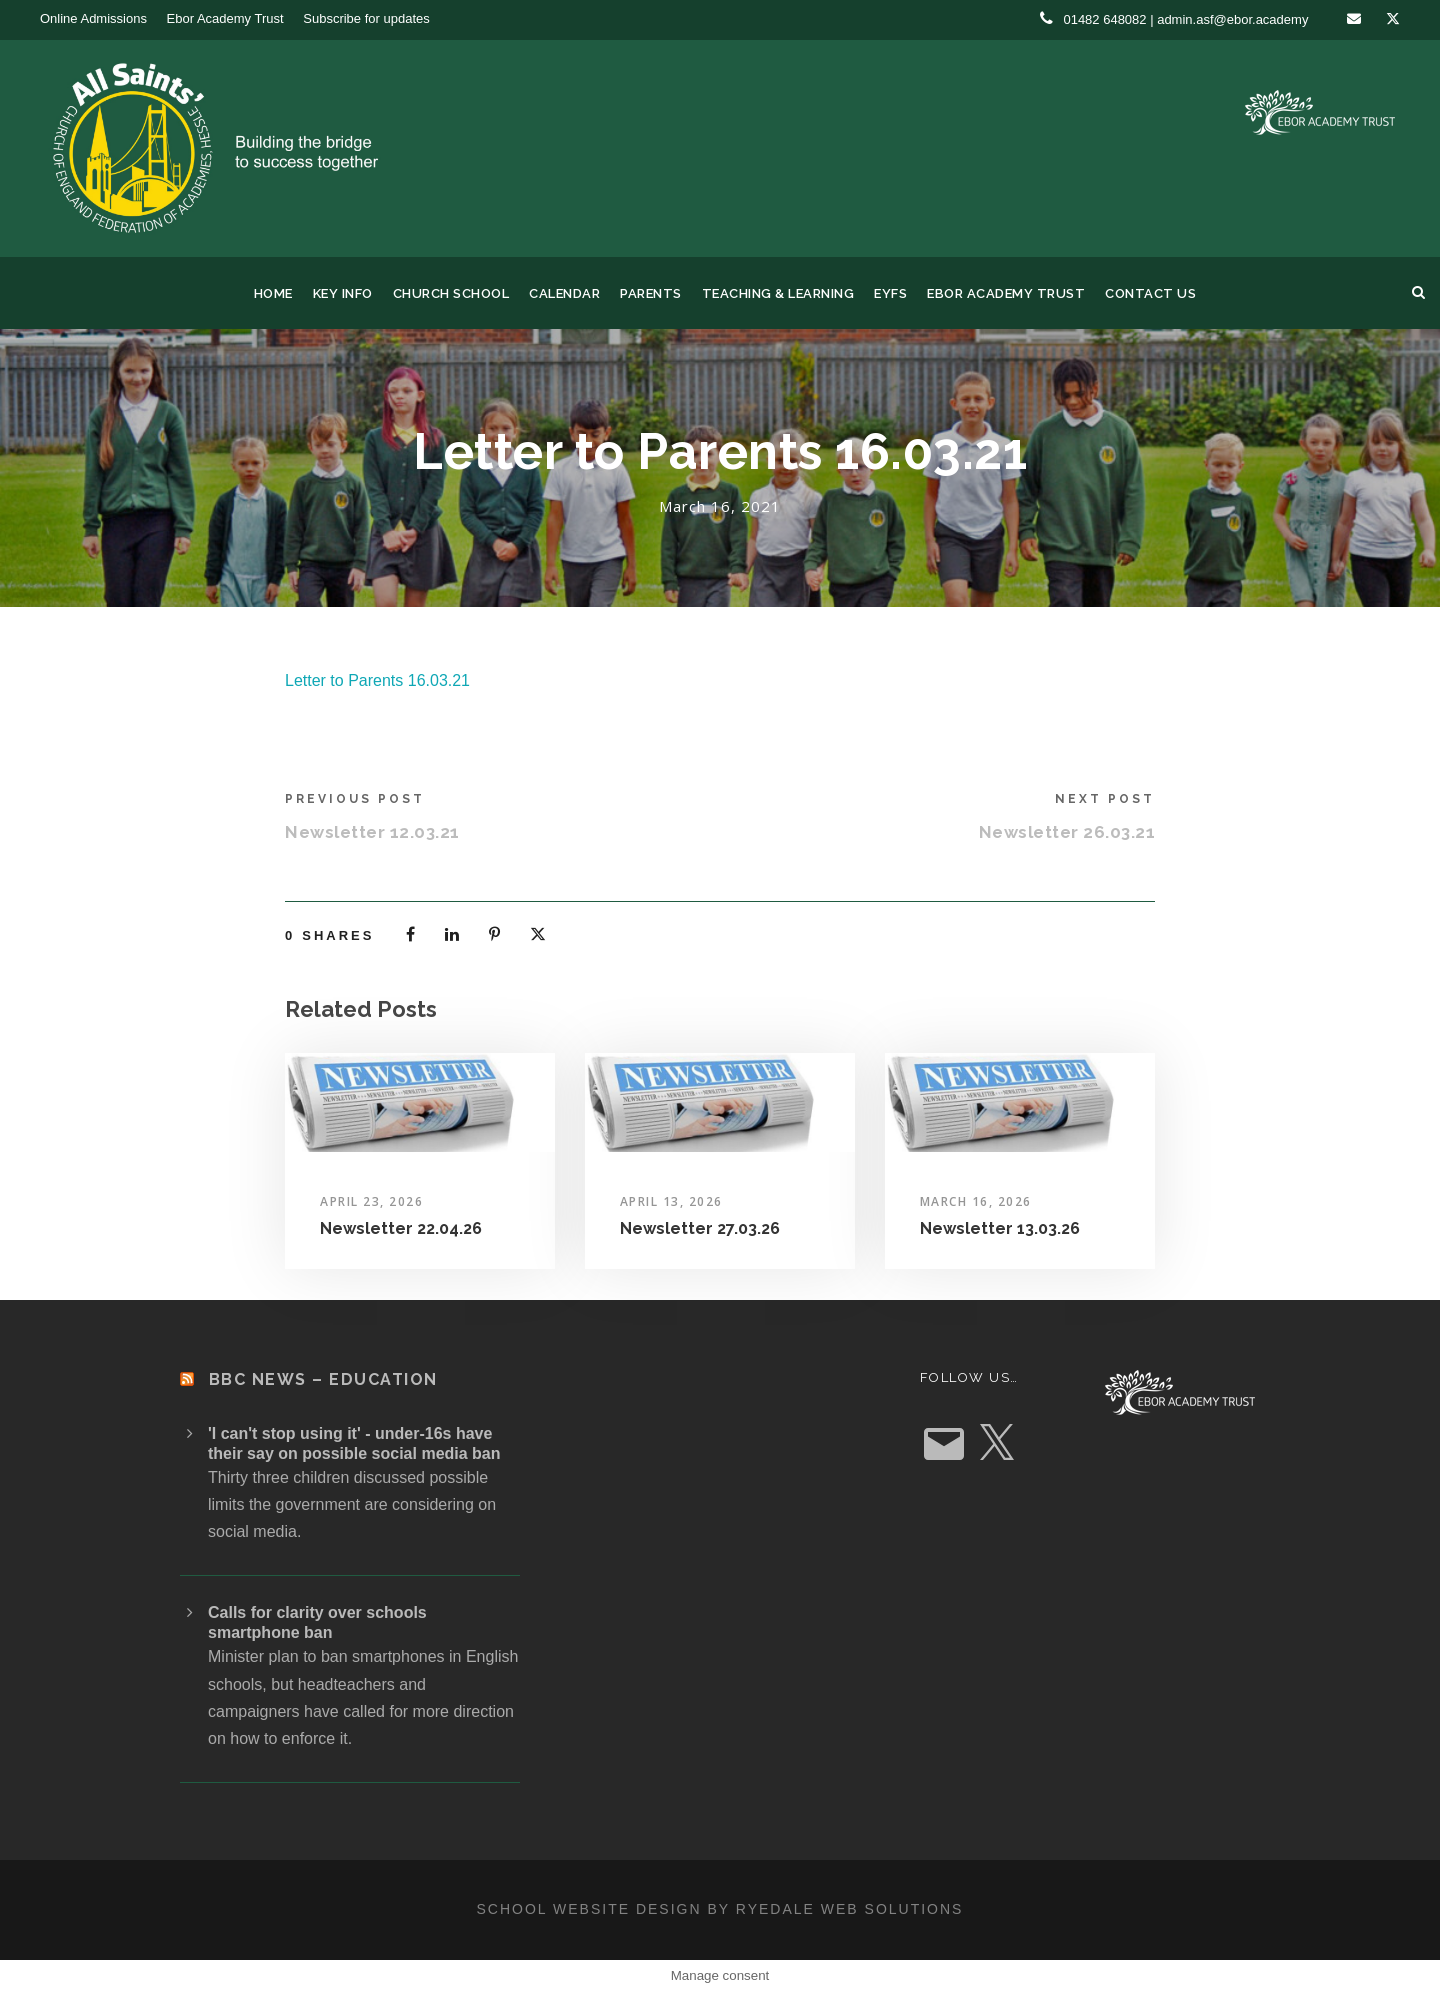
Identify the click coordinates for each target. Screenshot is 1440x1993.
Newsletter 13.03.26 (1000, 1228)
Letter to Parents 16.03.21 (377, 680)
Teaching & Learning (778, 293)
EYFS (890, 293)
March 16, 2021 (720, 506)
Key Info (343, 293)
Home (273, 293)
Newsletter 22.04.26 (401, 1228)
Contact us (1150, 293)
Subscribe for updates (366, 18)
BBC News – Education (323, 1379)
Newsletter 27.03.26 (700, 1228)
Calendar (564, 293)
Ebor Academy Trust (225, 18)
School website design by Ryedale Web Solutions (720, 1909)
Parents (651, 293)
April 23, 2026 (371, 1201)
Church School (451, 293)
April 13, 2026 (671, 1201)
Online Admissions (93, 18)
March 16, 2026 (976, 1201)
